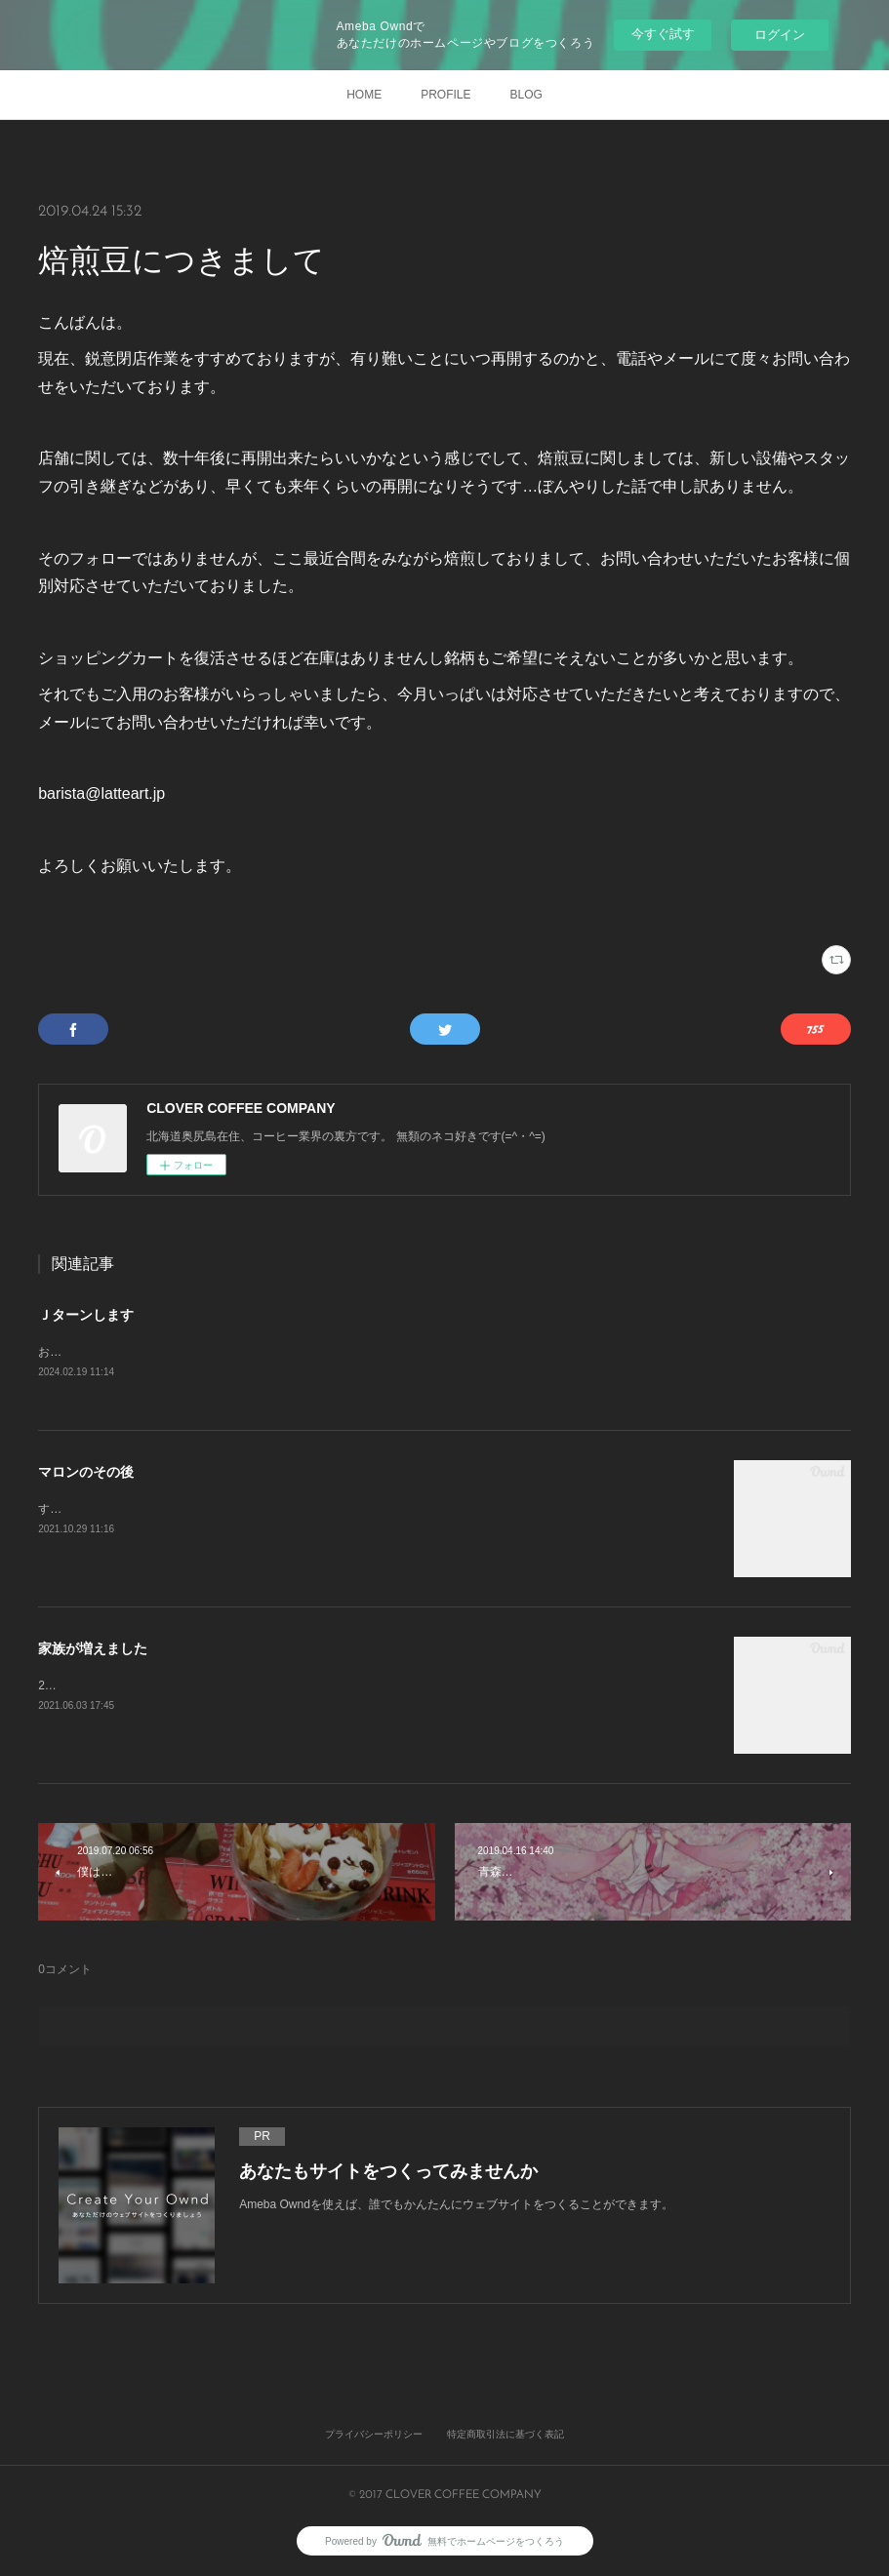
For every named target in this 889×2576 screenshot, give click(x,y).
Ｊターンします (86, 1315)
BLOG (526, 94)
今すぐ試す (663, 33)
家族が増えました (92, 1650)
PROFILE (445, 94)
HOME (364, 94)
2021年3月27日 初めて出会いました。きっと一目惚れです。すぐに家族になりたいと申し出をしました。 (318, 1687)
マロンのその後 (86, 1474)
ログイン (779, 34)
